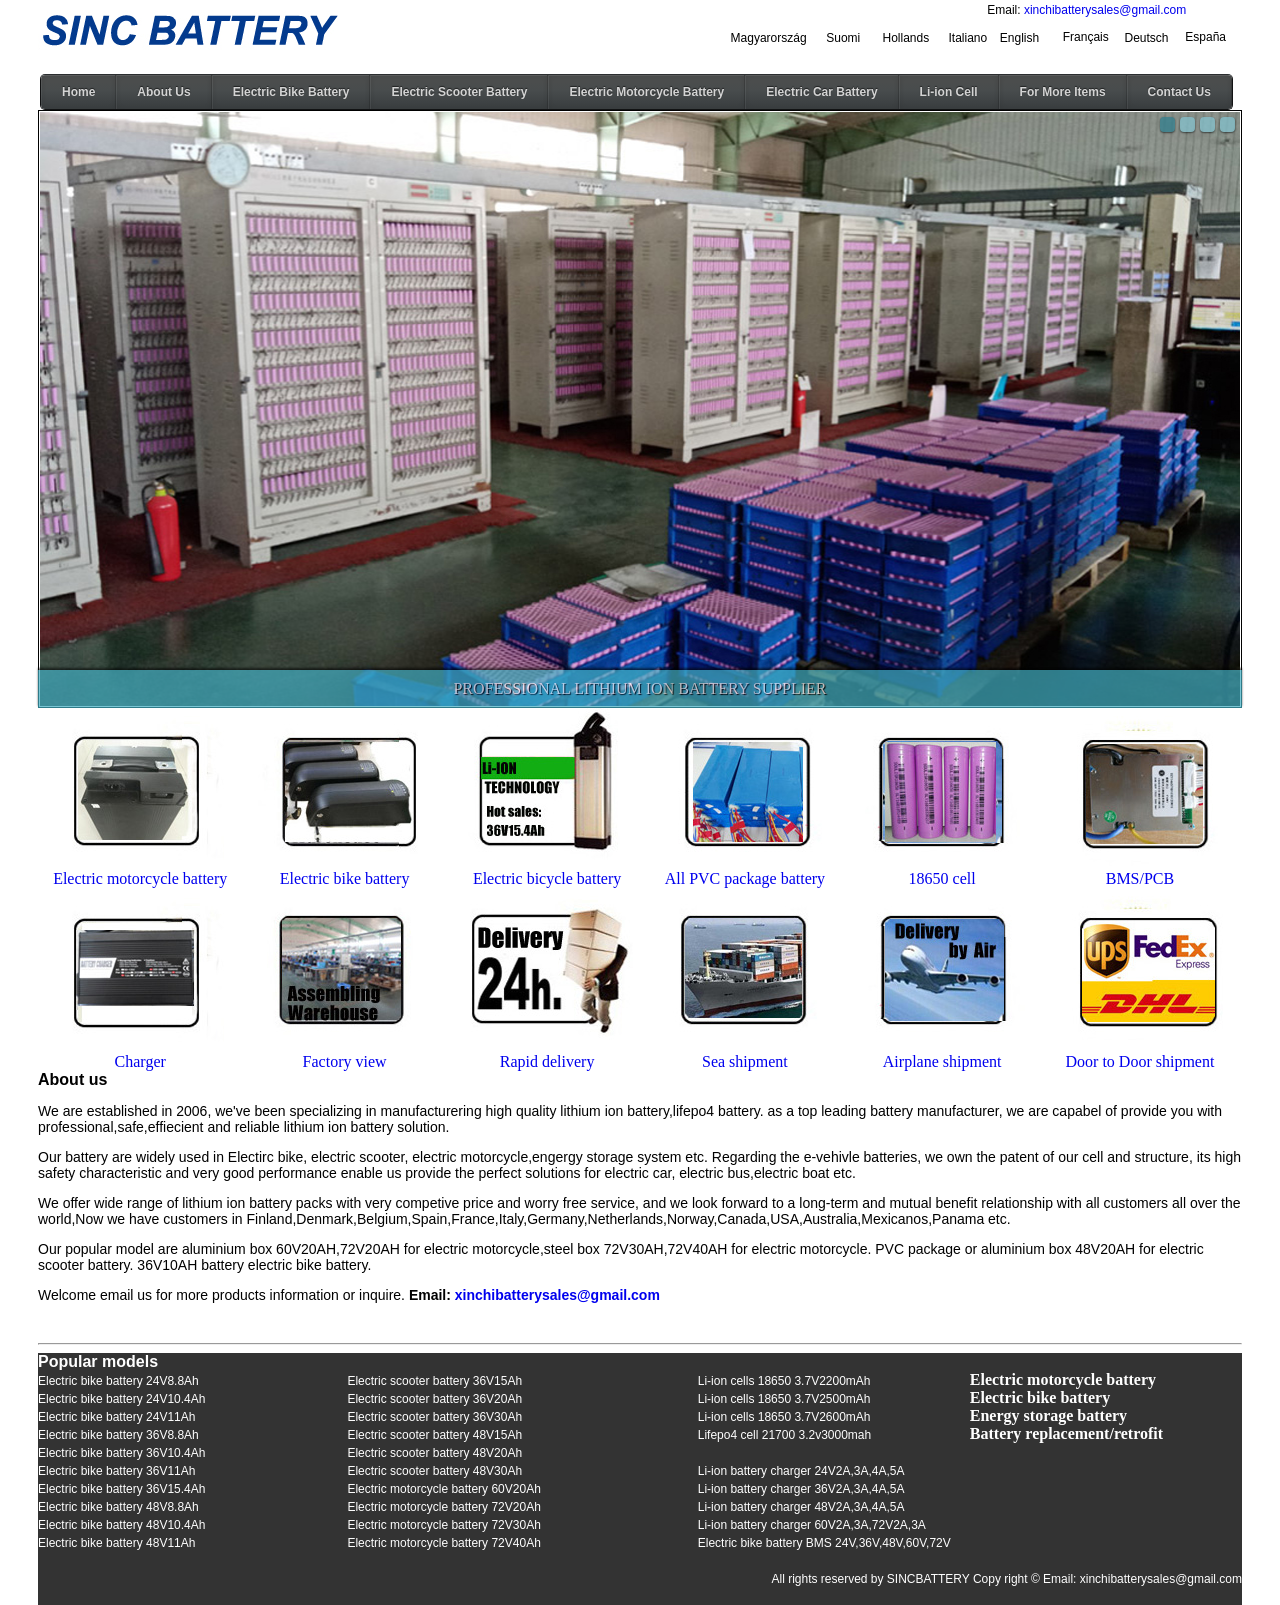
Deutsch (1146, 38)
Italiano (968, 38)
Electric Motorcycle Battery (646, 92)
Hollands (906, 38)
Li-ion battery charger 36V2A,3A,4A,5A (801, 1489)
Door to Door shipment (1140, 1061)
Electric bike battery (345, 878)
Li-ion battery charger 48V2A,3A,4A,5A (801, 1507)
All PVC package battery (745, 878)
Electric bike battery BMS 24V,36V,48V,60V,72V (824, 1543)
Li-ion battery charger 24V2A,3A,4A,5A (801, 1471)
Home (78, 92)
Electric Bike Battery (291, 92)
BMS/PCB (1140, 878)
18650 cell (942, 878)
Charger (140, 1061)
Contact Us (1179, 92)
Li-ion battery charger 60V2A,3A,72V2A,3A (812, 1525)
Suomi (843, 38)
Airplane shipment (942, 1061)
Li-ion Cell (949, 92)
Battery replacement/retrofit (1066, 1433)
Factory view (345, 1061)
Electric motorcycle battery (140, 878)
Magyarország (769, 38)
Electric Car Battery (821, 92)
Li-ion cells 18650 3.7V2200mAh (784, 1381)
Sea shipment (745, 1061)
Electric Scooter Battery (459, 92)
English (1019, 38)
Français (1086, 37)
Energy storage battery (1048, 1415)
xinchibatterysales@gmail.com (1105, 10)
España (1205, 37)
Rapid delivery (547, 1061)
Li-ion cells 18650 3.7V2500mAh (784, 1399)
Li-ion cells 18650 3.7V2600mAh (784, 1417)
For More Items (1063, 92)
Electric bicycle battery (547, 878)
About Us (163, 92)
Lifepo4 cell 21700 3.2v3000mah (784, 1435)
